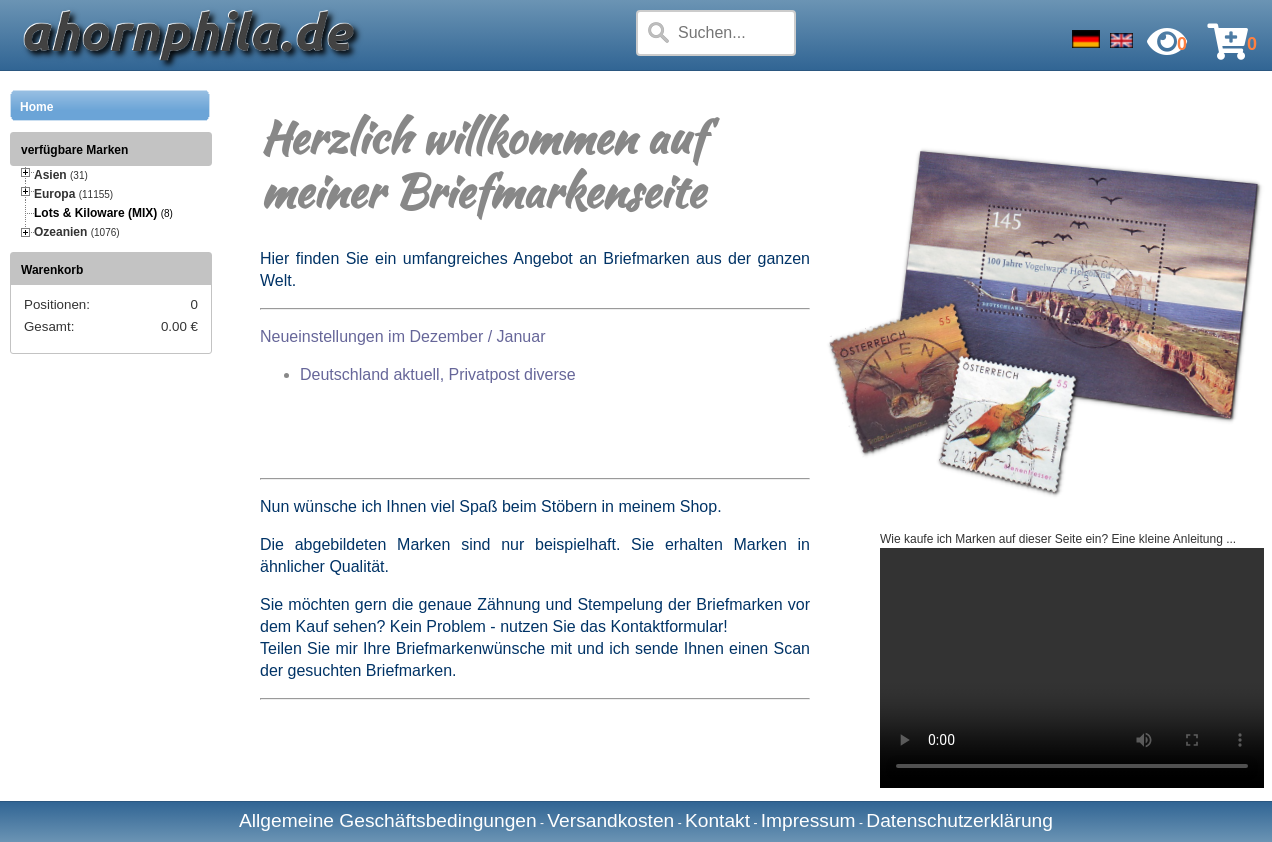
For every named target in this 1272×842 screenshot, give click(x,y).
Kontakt (717, 820)
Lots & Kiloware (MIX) (95, 213)
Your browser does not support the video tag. (1072, 668)
